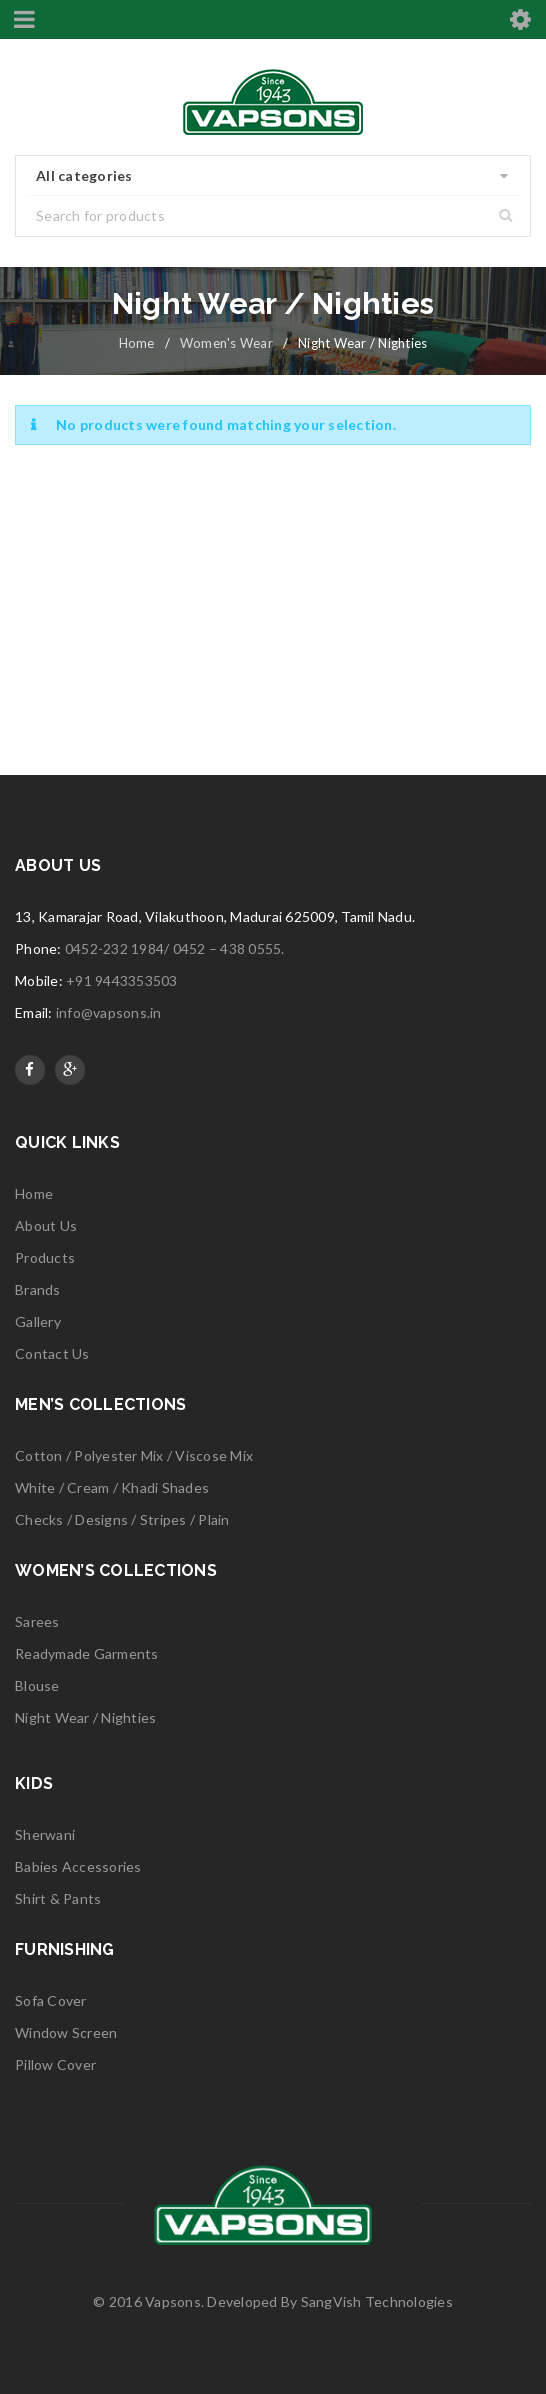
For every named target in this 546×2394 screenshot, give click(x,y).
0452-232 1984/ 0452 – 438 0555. (175, 948)
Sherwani (45, 1834)
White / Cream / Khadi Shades (112, 1487)
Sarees (37, 1621)
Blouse (37, 1685)
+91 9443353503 (122, 980)
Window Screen (66, 2032)
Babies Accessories (78, 1866)
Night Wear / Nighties (85, 1717)
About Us (46, 1225)
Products (45, 1257)
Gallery (38, 1321)
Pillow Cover (55, 2064)
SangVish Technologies (377, 2301)
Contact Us (52, 1353)
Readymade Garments (87, 1653)
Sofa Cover (51, 2000)
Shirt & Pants (58, 1898)
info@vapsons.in (109, 1012)
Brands (38, 1289)
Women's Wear (226, 343)
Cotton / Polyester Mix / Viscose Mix (134, 1455)
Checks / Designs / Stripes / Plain (122, 1519)
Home (137, 343)
